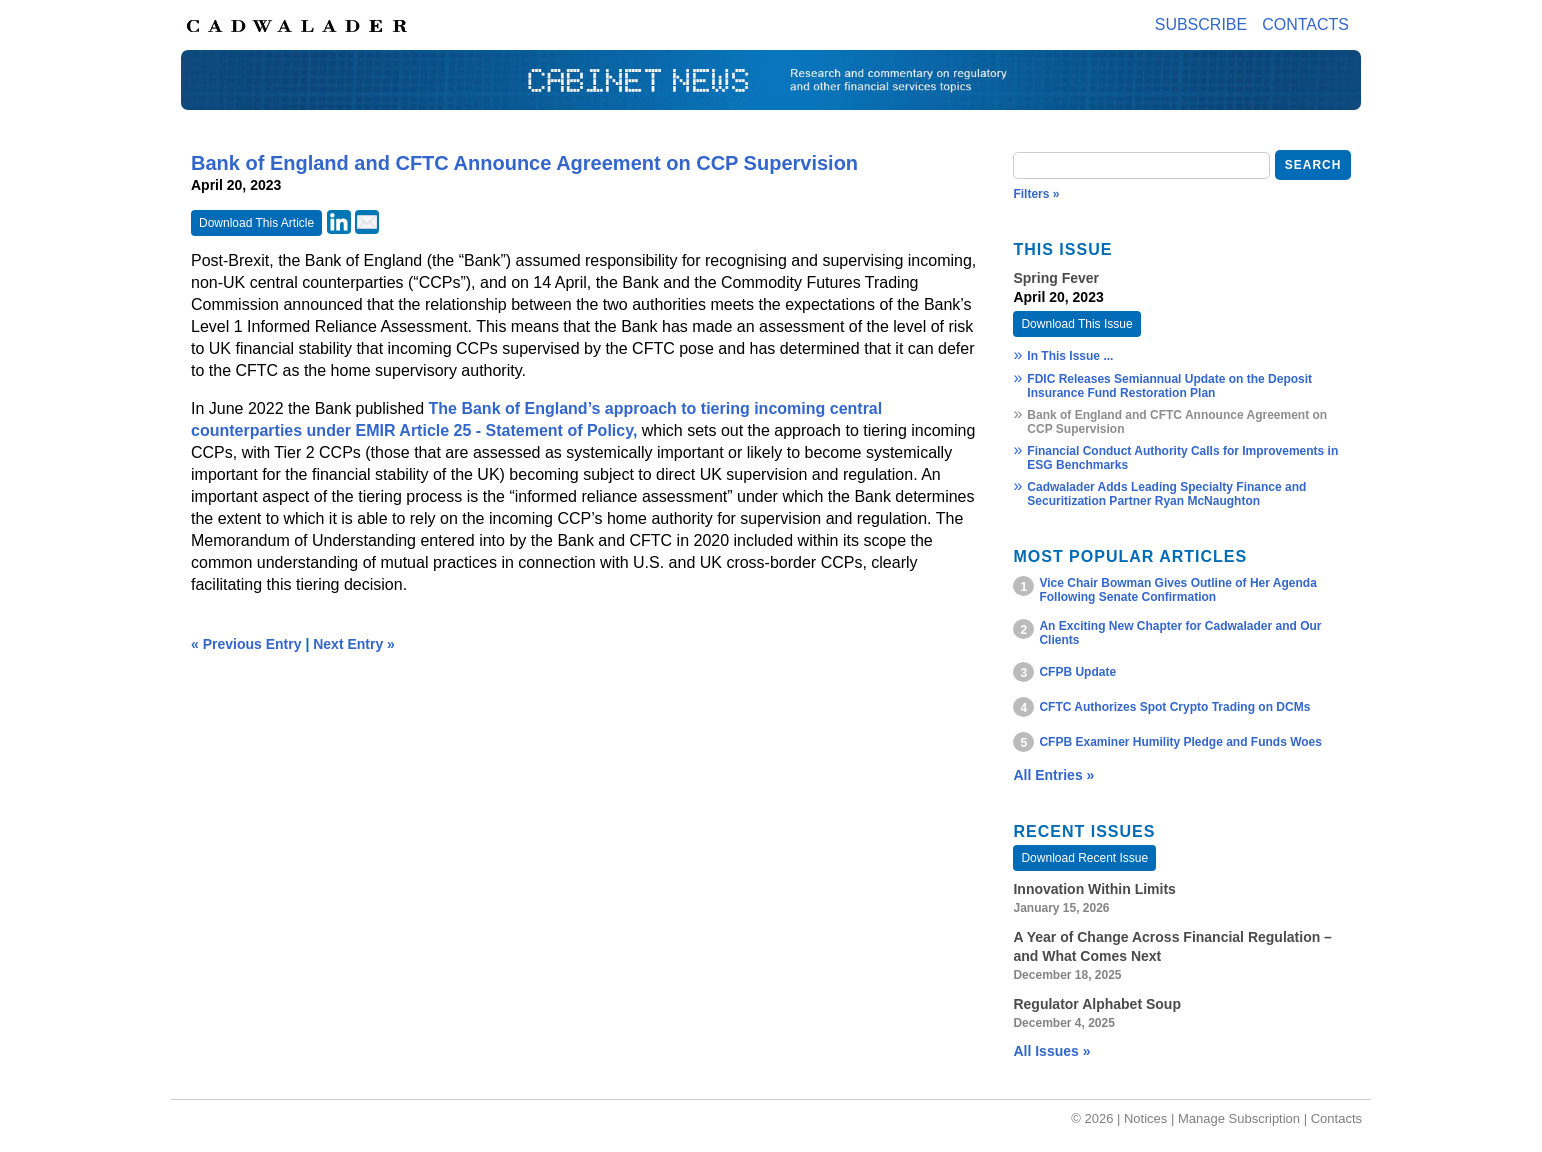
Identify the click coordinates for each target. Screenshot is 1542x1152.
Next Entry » (354, 644)
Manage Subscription (1239, 1118)
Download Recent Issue (1084, 858)
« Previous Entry (246, 644)
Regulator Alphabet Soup (1096, 1004)
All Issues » (1051, 1051)
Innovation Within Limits (1094, 889)
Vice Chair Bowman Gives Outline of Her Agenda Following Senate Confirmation (1177, 590)
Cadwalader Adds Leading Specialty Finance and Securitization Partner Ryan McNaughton (1166, 494)
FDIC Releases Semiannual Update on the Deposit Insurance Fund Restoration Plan (1169, 386)
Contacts (1305, 24)
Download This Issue (1076, 324)
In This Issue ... (1070, 356)
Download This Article (256, 223)
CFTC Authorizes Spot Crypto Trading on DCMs (1174, 707)
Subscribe (1201, 24)
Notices (1145, 1118)
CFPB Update (1077, 672)
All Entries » (1053, 775)
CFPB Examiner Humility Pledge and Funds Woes (1180, 742)
